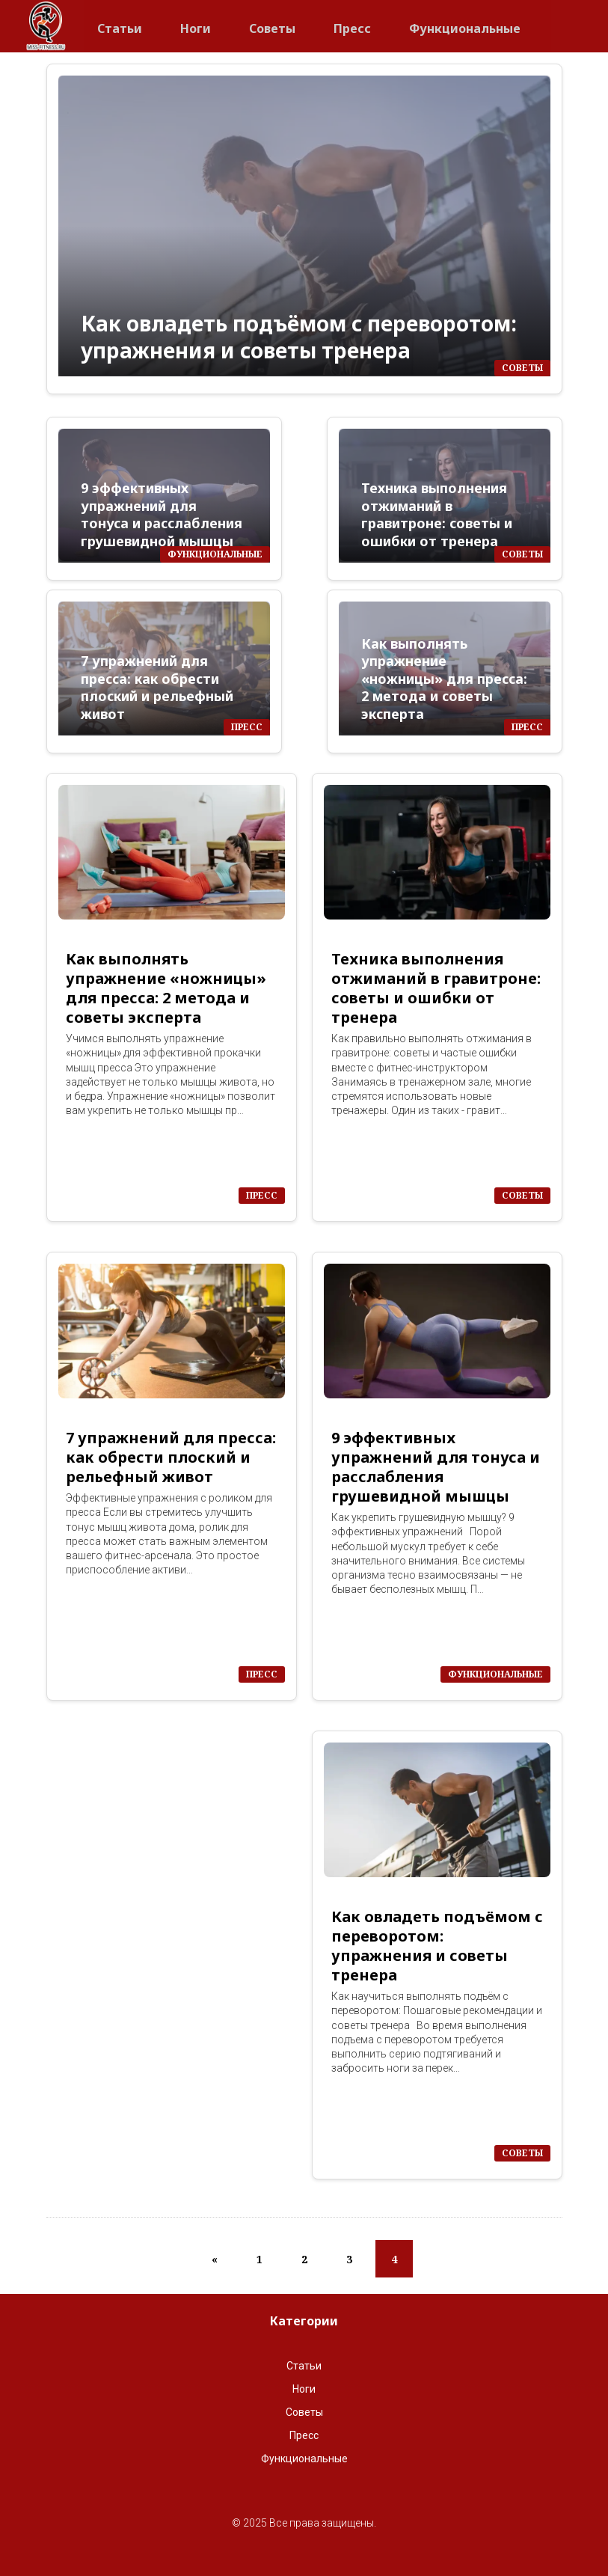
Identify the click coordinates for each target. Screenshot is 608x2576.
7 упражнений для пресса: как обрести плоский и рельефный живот (157, 687)
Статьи (119, 24)
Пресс (352, 24)
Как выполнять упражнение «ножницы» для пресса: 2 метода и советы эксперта (444, 679)
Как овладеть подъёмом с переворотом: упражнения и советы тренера (299, 337)
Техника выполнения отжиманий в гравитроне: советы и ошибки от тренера (436, 514)
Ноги (195, 24)
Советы (272, 24)
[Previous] (214, 2258)
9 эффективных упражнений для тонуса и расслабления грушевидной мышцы (161, 514)
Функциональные (465, 24)
